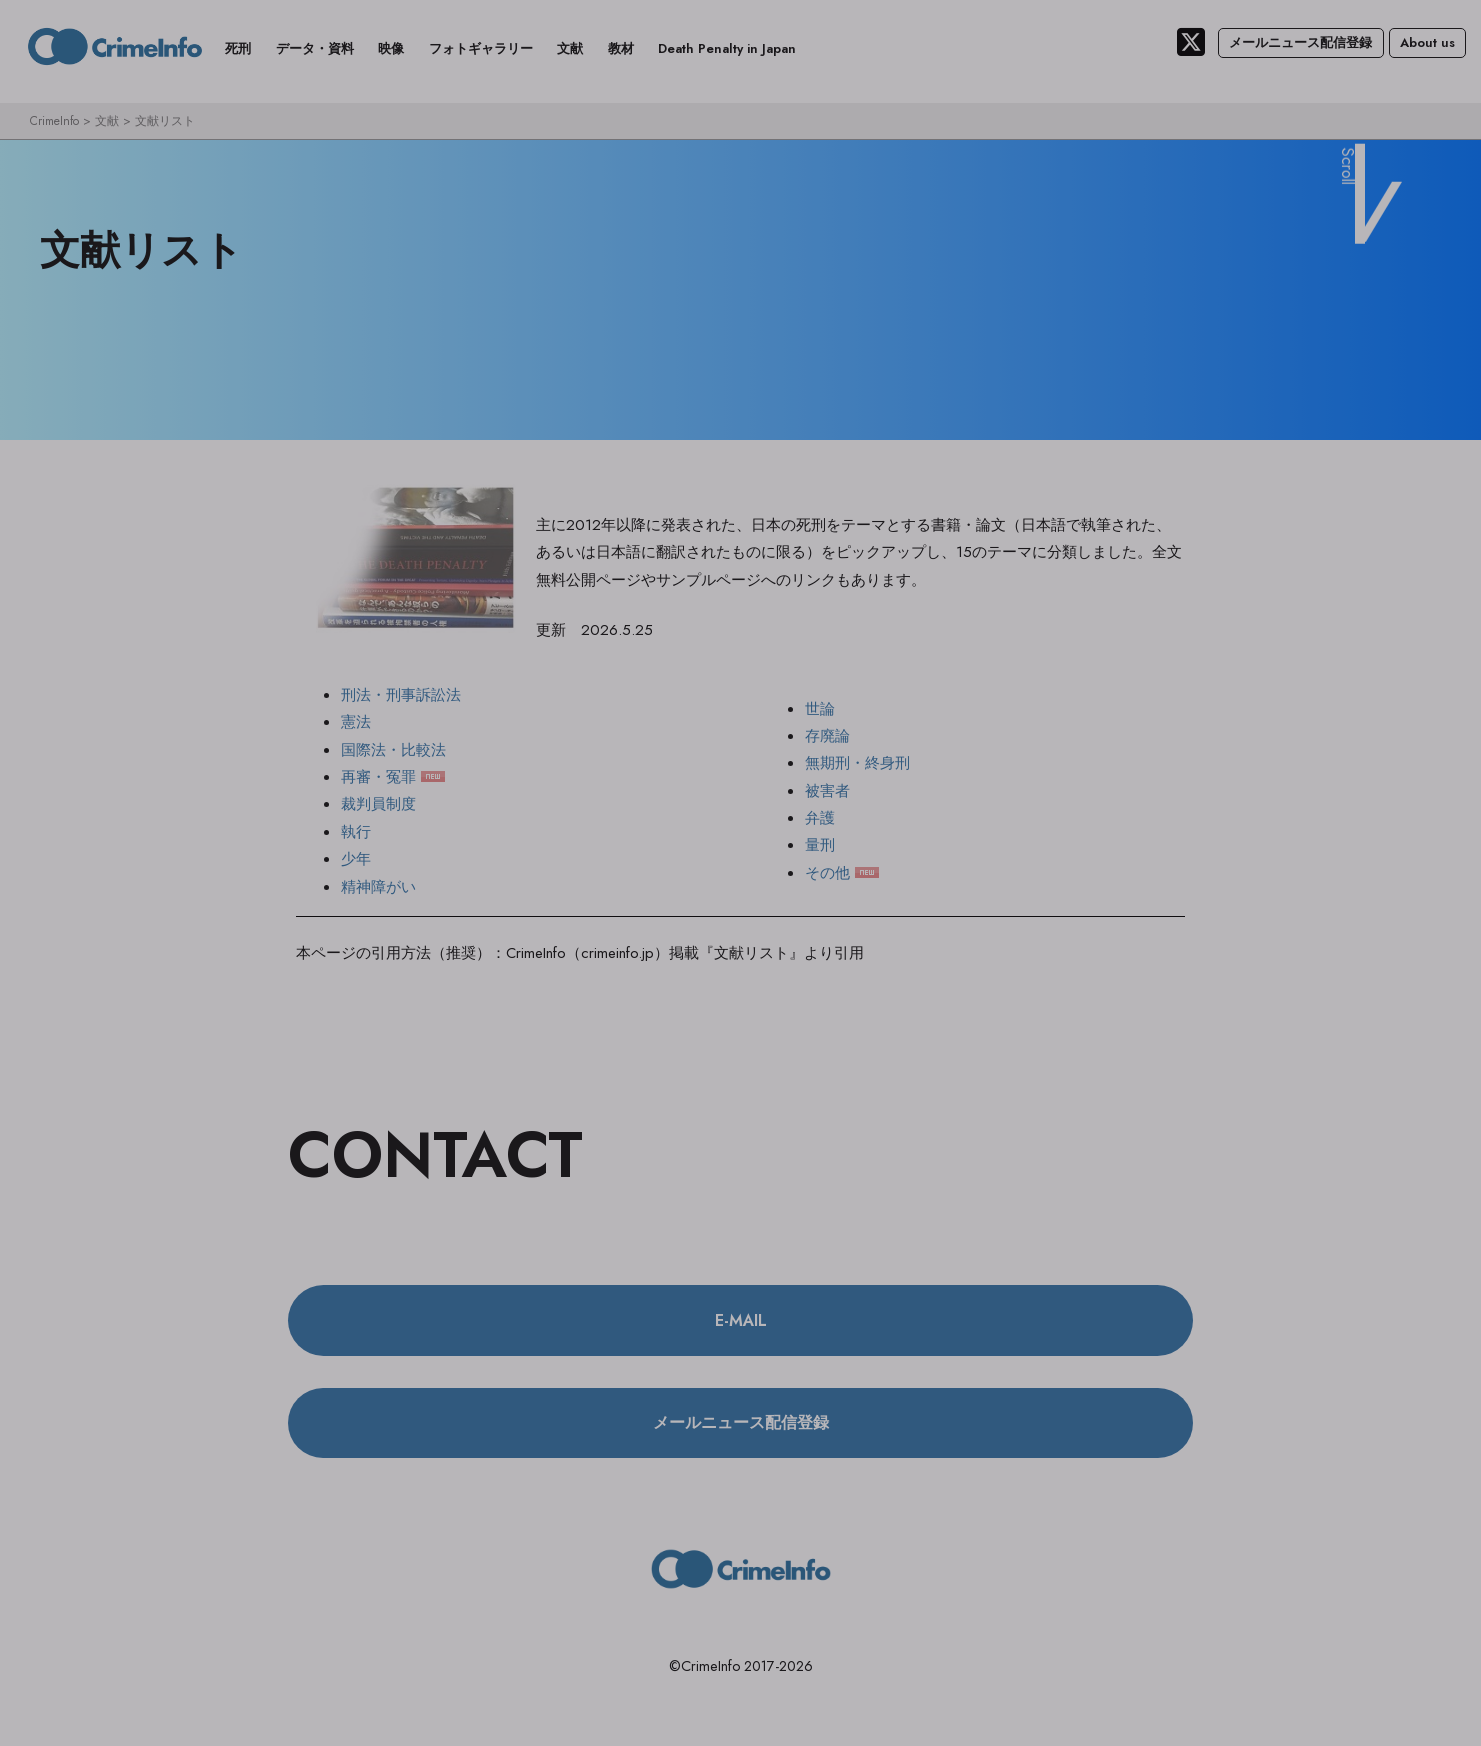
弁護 (820, 819)
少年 (356, 860)
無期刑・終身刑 (857, 764)
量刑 (820, 846)
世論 (820, 709)
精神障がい (378, 887)
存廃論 (827, 737)
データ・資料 (315, 48)
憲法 (356, 723)
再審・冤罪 (378, 778)
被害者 (827, 792)
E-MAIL (741, 1320)
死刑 (238, 48)
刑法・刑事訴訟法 (401, 696)
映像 (391, 48)
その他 (827, 874)
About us (1427, 42)
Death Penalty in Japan (727, 48)
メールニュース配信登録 (1300, 42)
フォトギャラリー (481, 48)
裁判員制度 (378, 805)
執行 (356, 833)
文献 (570, 48)
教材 (621, 48)
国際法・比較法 (393, 751)
